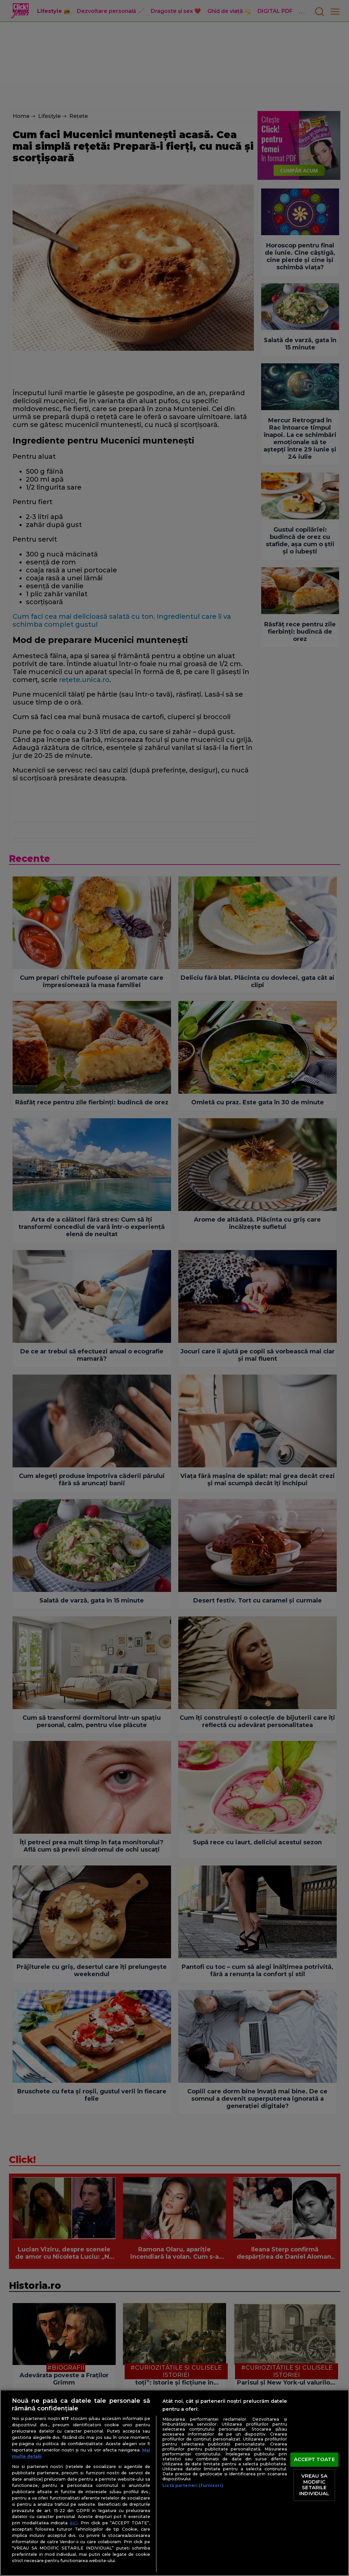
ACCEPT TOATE (314, 2459)
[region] (174, 2483)
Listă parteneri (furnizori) (192, 2485)
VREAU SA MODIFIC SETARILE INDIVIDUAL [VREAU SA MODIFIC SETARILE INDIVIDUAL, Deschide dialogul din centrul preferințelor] (314, 2485)
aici (74, 2522)
